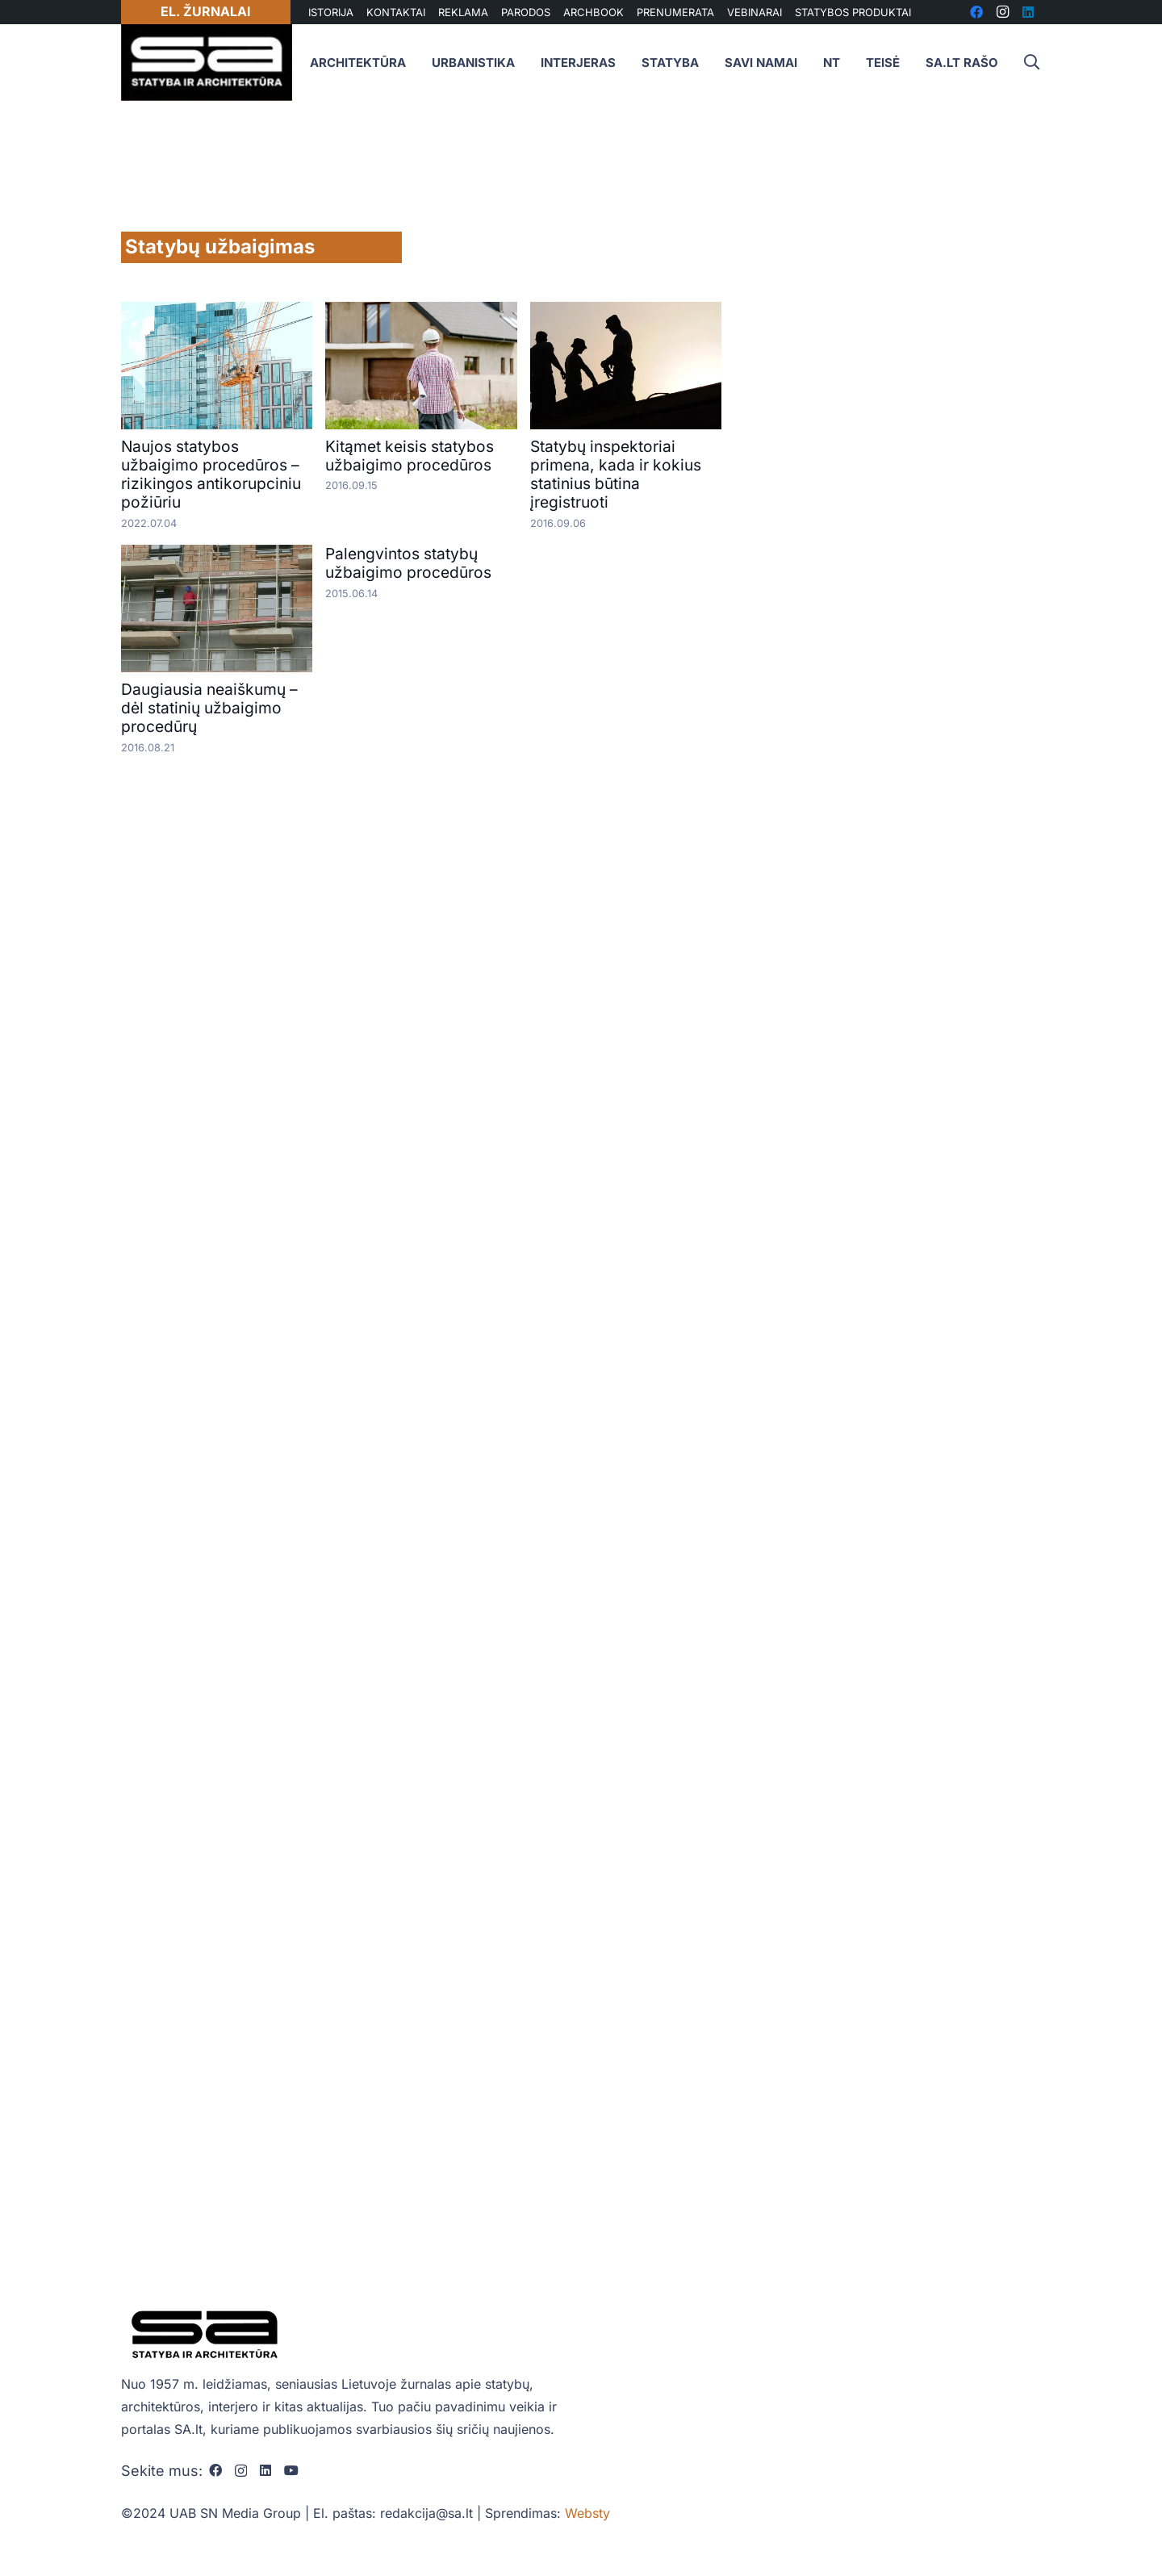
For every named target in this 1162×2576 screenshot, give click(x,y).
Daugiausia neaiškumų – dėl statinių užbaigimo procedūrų (209, 708)
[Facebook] (215, 2470)
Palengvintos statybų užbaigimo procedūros (408, 563)
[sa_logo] (206, 62)
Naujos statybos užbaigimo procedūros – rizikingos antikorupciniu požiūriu (211, 474)
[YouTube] (291, 2470)
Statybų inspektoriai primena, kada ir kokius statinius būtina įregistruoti (615, 474)
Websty (587, 2513)
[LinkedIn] (265, 2470)
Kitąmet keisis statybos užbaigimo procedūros (409, 456)
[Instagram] (241, 2471)
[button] (1031, 62)
